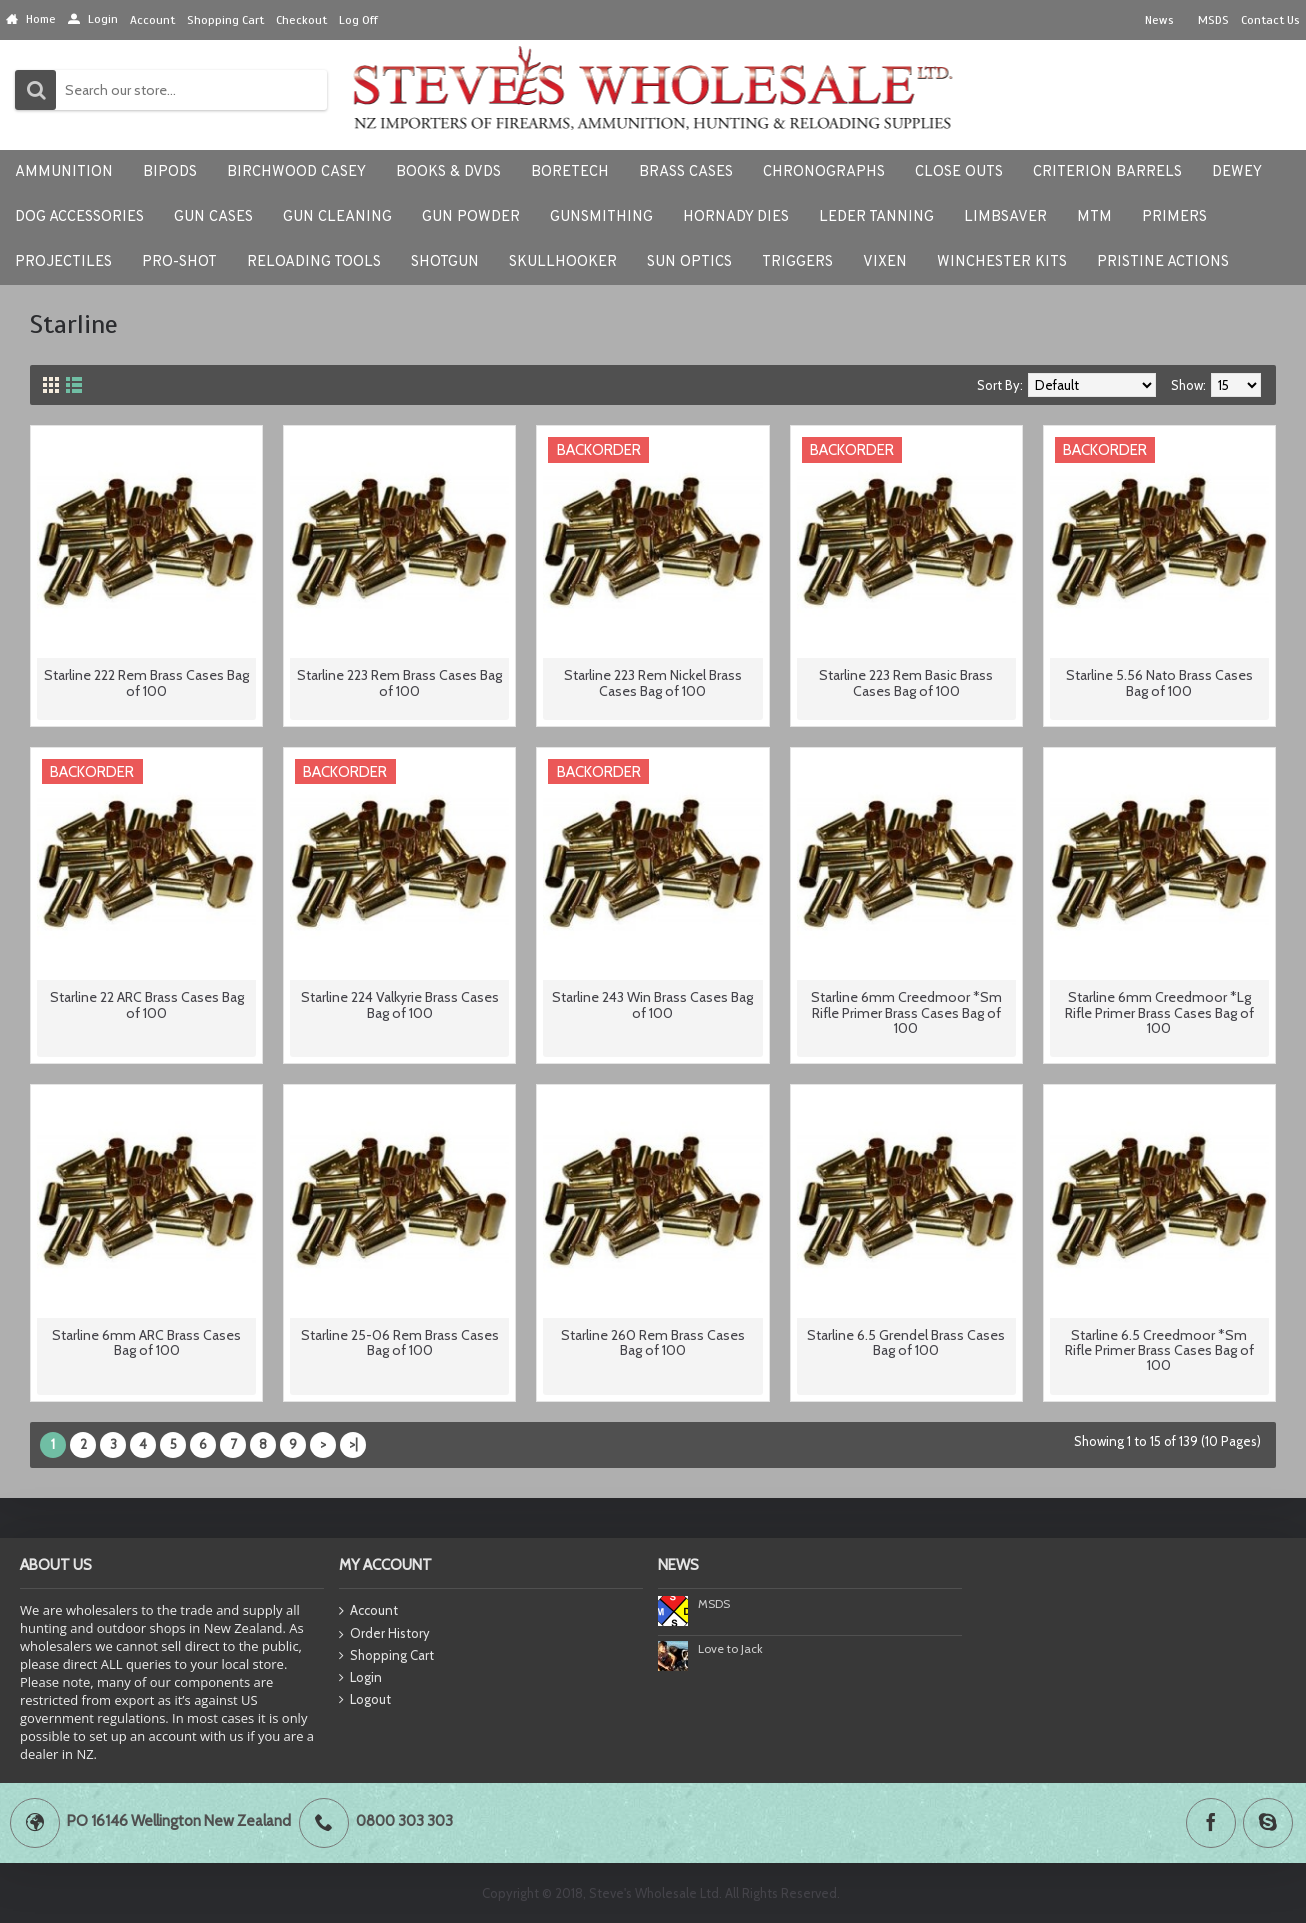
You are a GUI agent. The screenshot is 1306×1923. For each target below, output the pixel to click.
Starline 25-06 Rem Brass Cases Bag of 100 (400, 1342)
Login (360, 1678)
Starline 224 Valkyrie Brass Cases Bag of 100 (400, 1004)
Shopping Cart (386, 1656)
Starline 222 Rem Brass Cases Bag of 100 (146, 682)
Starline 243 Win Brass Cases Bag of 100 (652, 1004)
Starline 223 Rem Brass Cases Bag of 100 (399, 682)
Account (368, 1611)
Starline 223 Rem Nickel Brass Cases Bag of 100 (653, 682)
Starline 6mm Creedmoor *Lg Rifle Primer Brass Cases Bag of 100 (1159, 1012)
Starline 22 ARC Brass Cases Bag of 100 (147, 1004)
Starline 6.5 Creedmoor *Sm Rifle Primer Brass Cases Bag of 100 (1159, 1350)
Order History (384, 1634)
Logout (365, 1700)
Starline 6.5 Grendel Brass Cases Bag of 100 (906, 1342)
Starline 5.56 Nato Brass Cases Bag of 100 (1159, 682)
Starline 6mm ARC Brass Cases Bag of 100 (146, 1342)
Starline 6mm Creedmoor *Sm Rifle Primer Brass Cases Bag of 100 (906, 1012)
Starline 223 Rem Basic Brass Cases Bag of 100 (906, 682)
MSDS (714, 1603)
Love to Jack (730, 1648)
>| (353, 1444)
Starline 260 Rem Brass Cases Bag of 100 (653, 1342)
